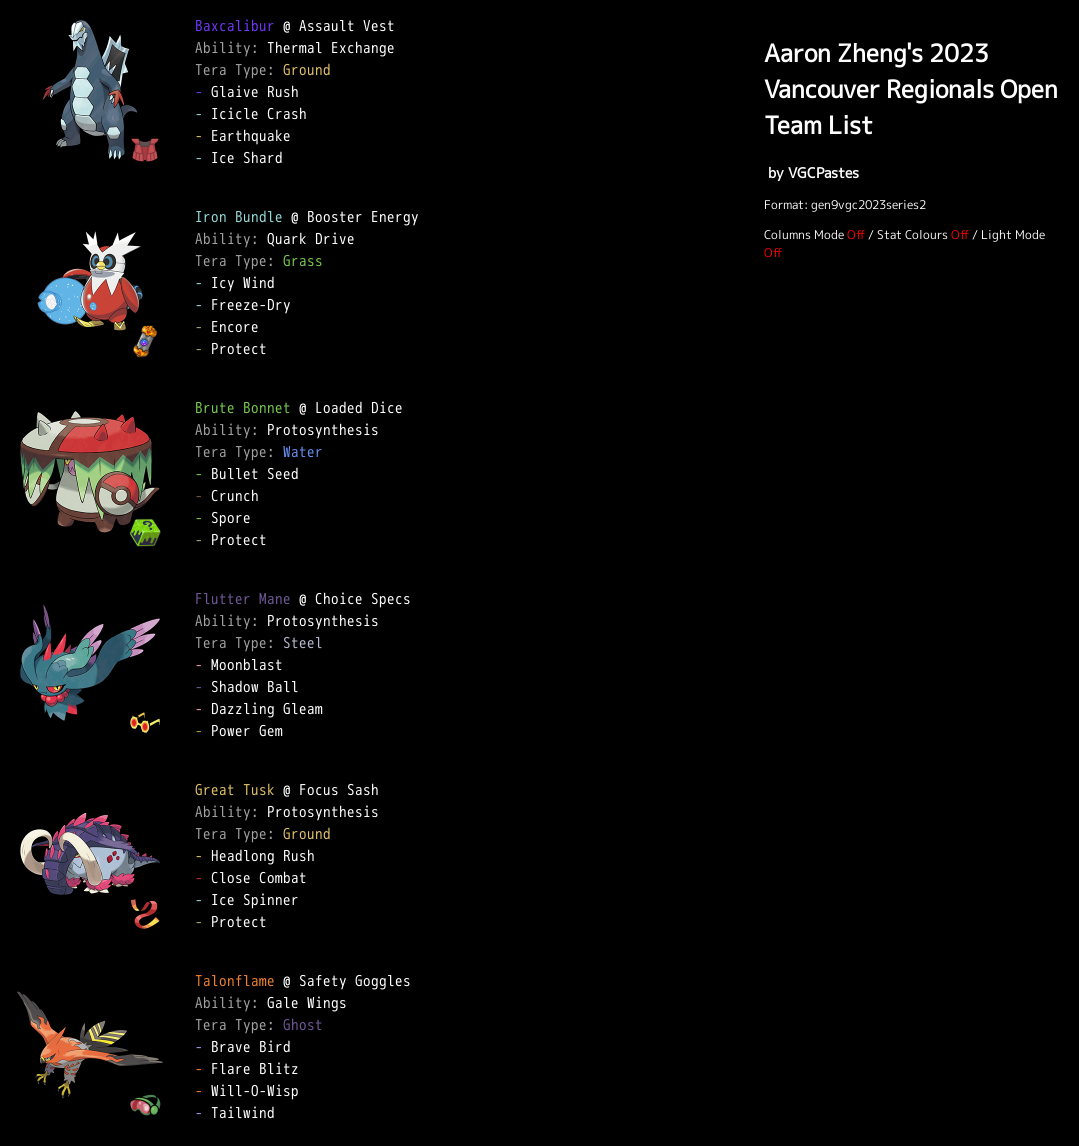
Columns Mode (804, 234)
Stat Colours (912, 234)
